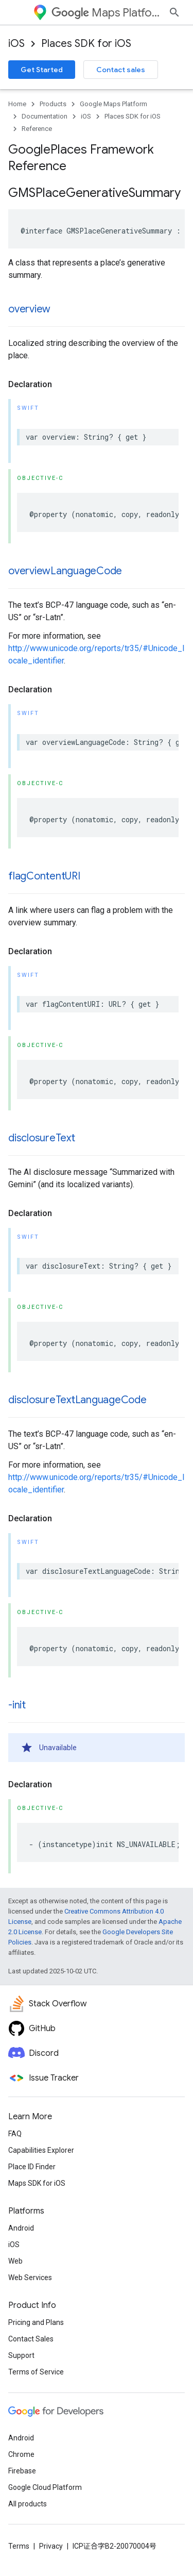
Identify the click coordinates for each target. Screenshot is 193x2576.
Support (21, 2355)
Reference (37, 128)
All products (27, 2504)
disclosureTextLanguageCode (77, 1399)
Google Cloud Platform (45, 2487)
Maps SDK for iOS (36, 2183)
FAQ (15, 2134)
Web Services (30, 2277)
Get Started (42, 69)
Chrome (21, 2454)
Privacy (51, 2546)
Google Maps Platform (113, 104)
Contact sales (120, 69)
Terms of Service (36, 2372)
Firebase (22, 2471)
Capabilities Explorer (41, 2150)
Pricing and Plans (36, 2322)
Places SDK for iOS (86, 43)
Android (21, 2228)
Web (15, 2261)
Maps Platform (105, 13)
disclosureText (41, 1138)
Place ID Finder (32, 2167)
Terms (18, 2546)
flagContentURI (44, 876)
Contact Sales (31, 2339)
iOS (16, 43)
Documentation (44, 116)
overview (29, 309)
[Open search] (174, 12)
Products (53, 104)
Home (17, 104)
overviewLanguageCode (65, 570)
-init (17, 1705)
